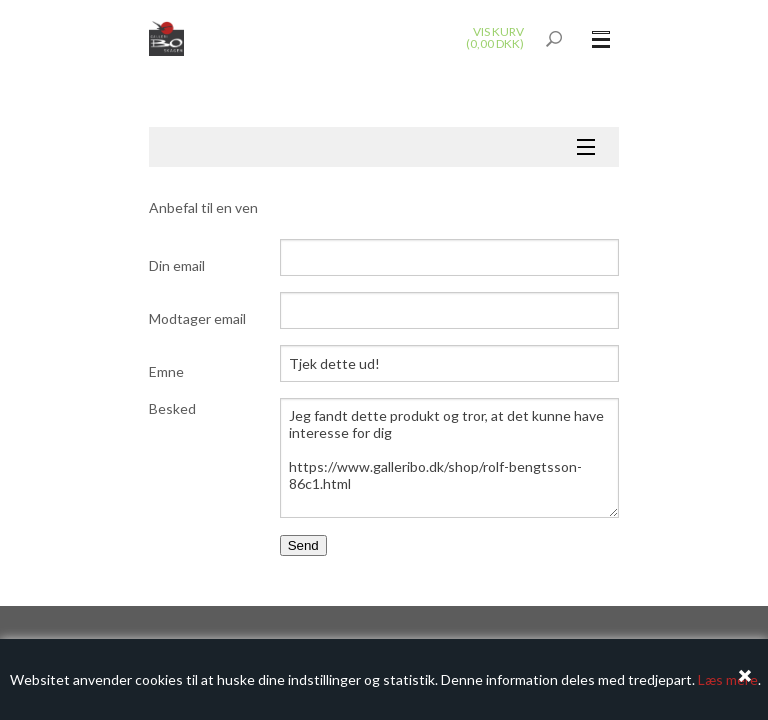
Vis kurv (498, 31)
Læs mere (728, 679)
